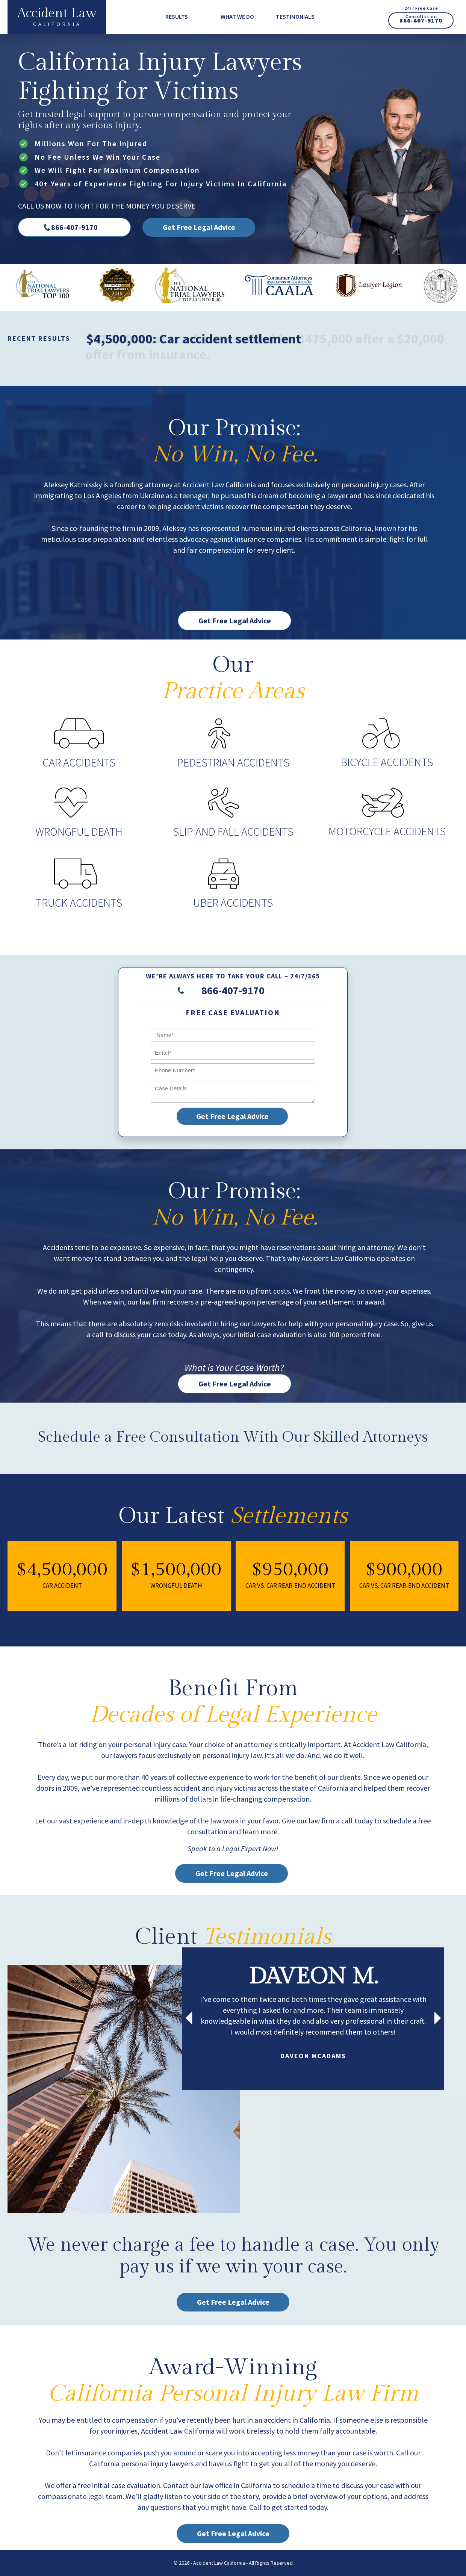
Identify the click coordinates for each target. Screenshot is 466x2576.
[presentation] (188, 2019)
